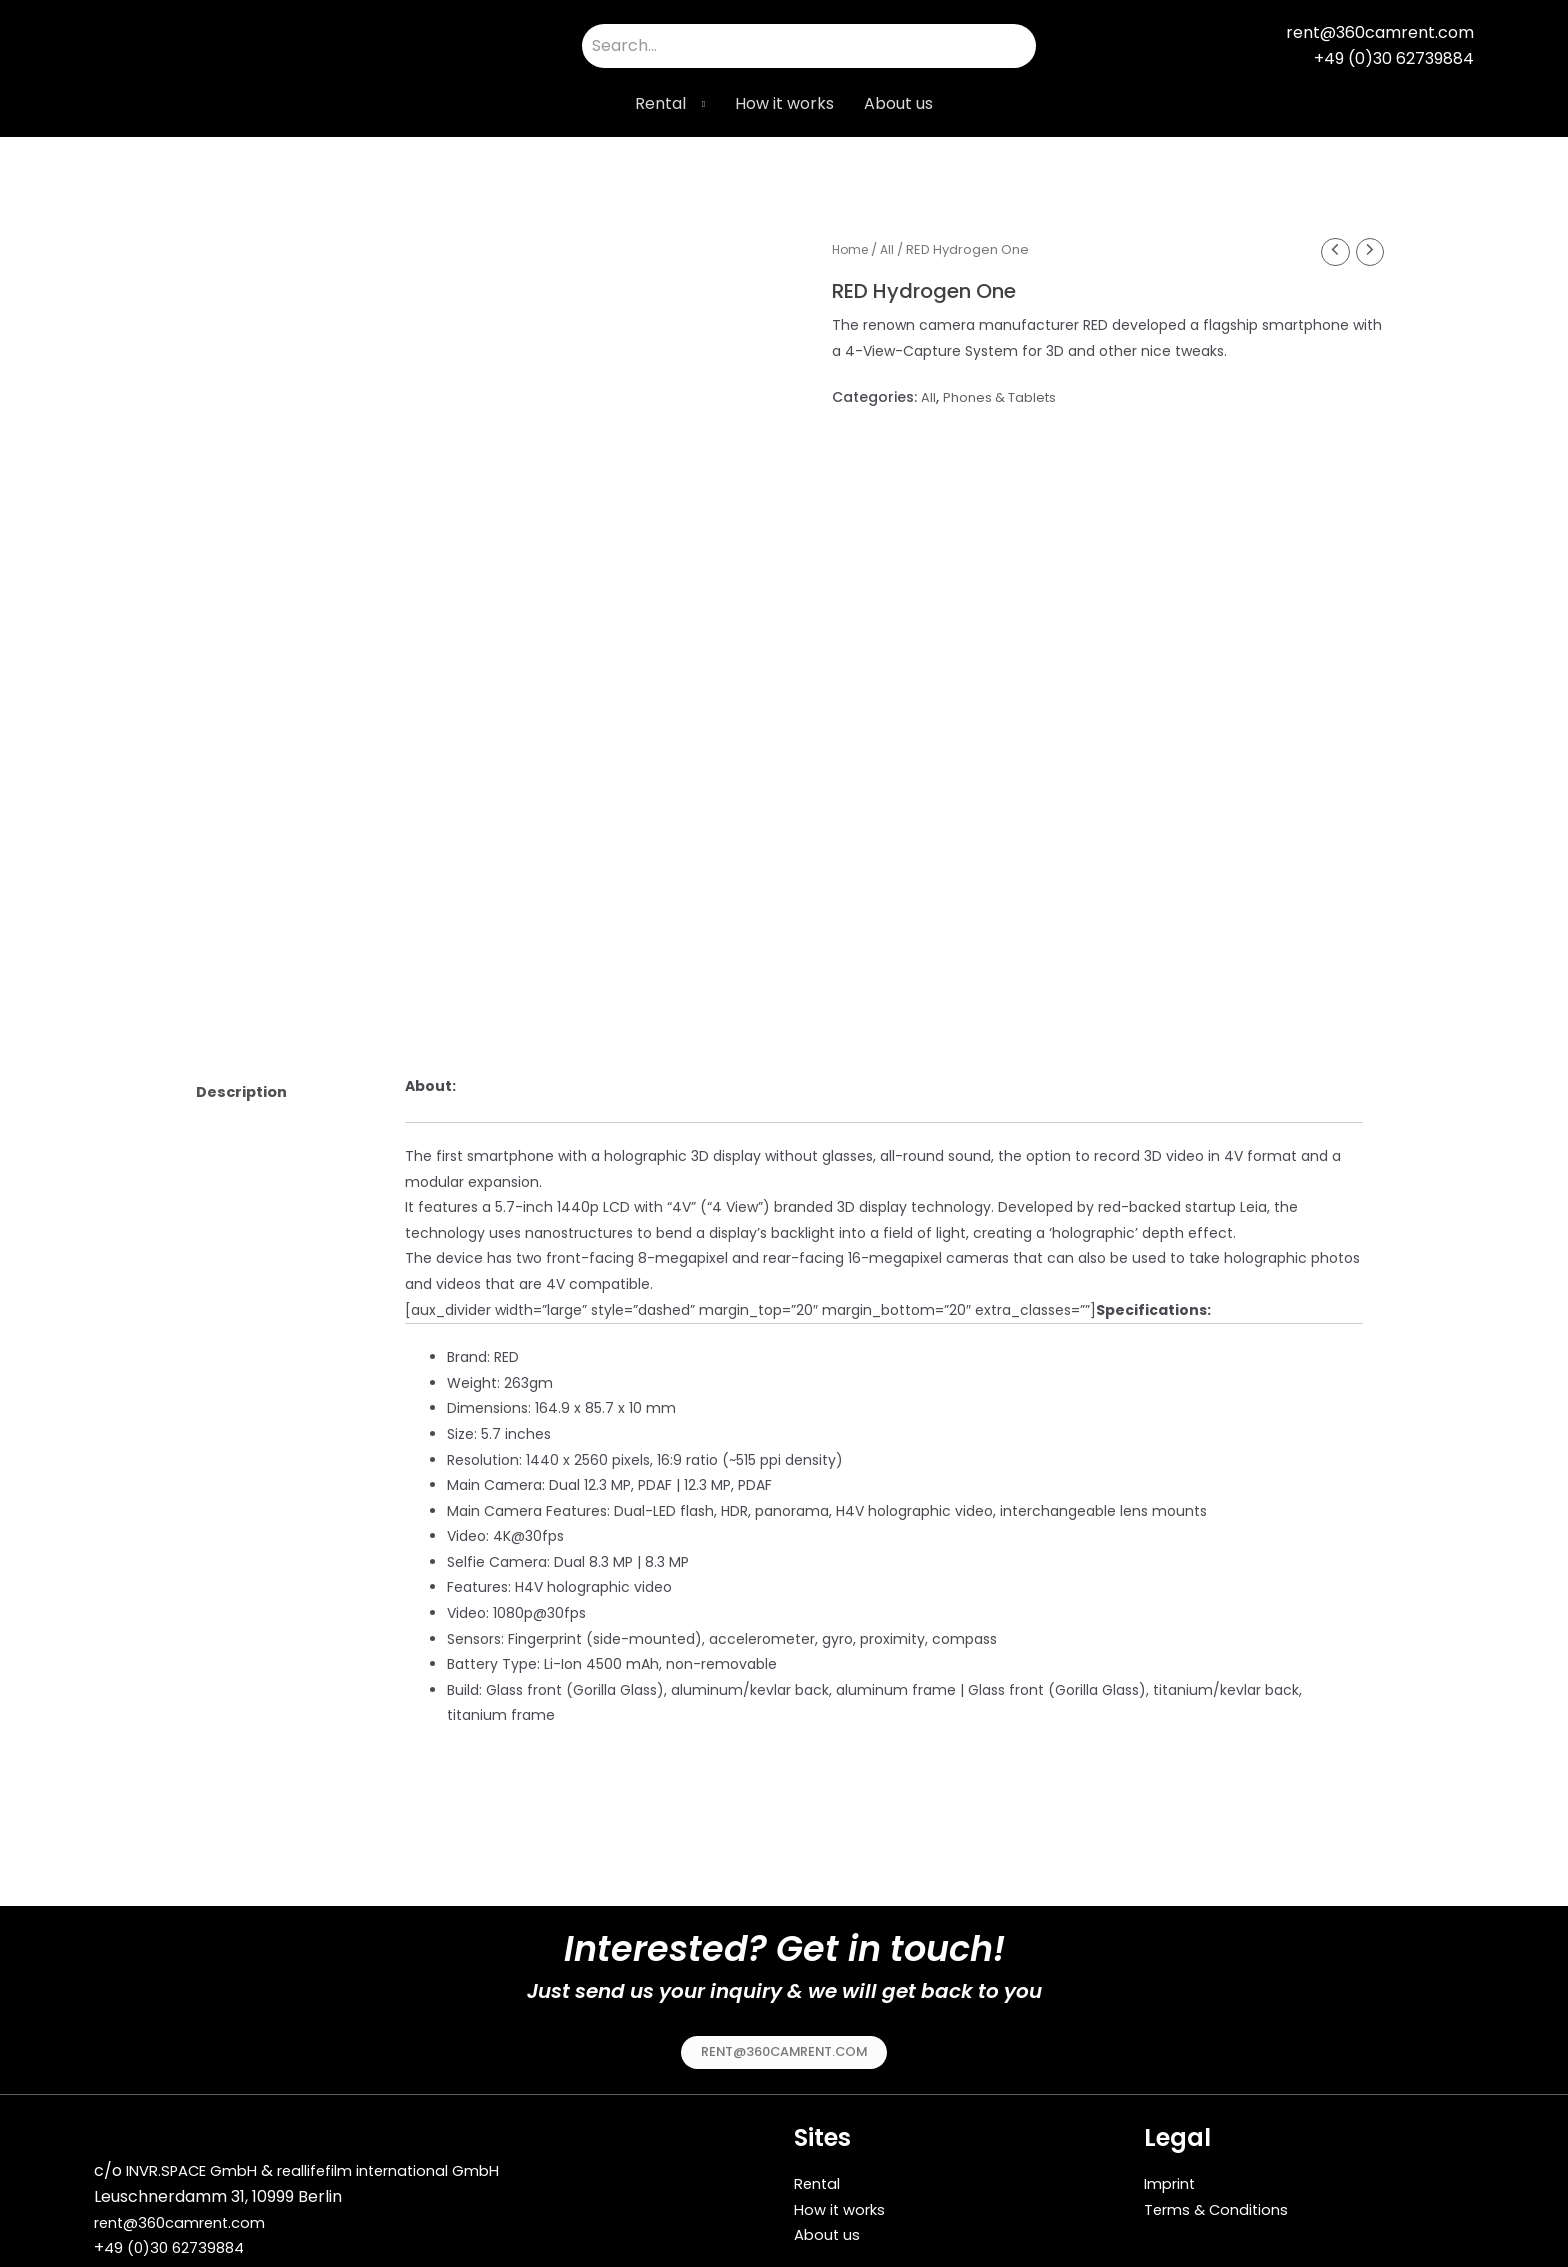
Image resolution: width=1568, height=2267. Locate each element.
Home (852, 249)
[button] (784, 2046)
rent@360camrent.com (188, 2218)
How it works (784, 103)
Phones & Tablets (1004, 399)
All (891, 249)
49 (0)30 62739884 (179, 2243)
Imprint (1173, 2177)
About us (898, 103)
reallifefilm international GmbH (412, 2166)
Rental (660, 103)
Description (246, 1087)
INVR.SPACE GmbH (198, 2166)
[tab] (284, 1088)
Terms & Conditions (1221, 2202)
